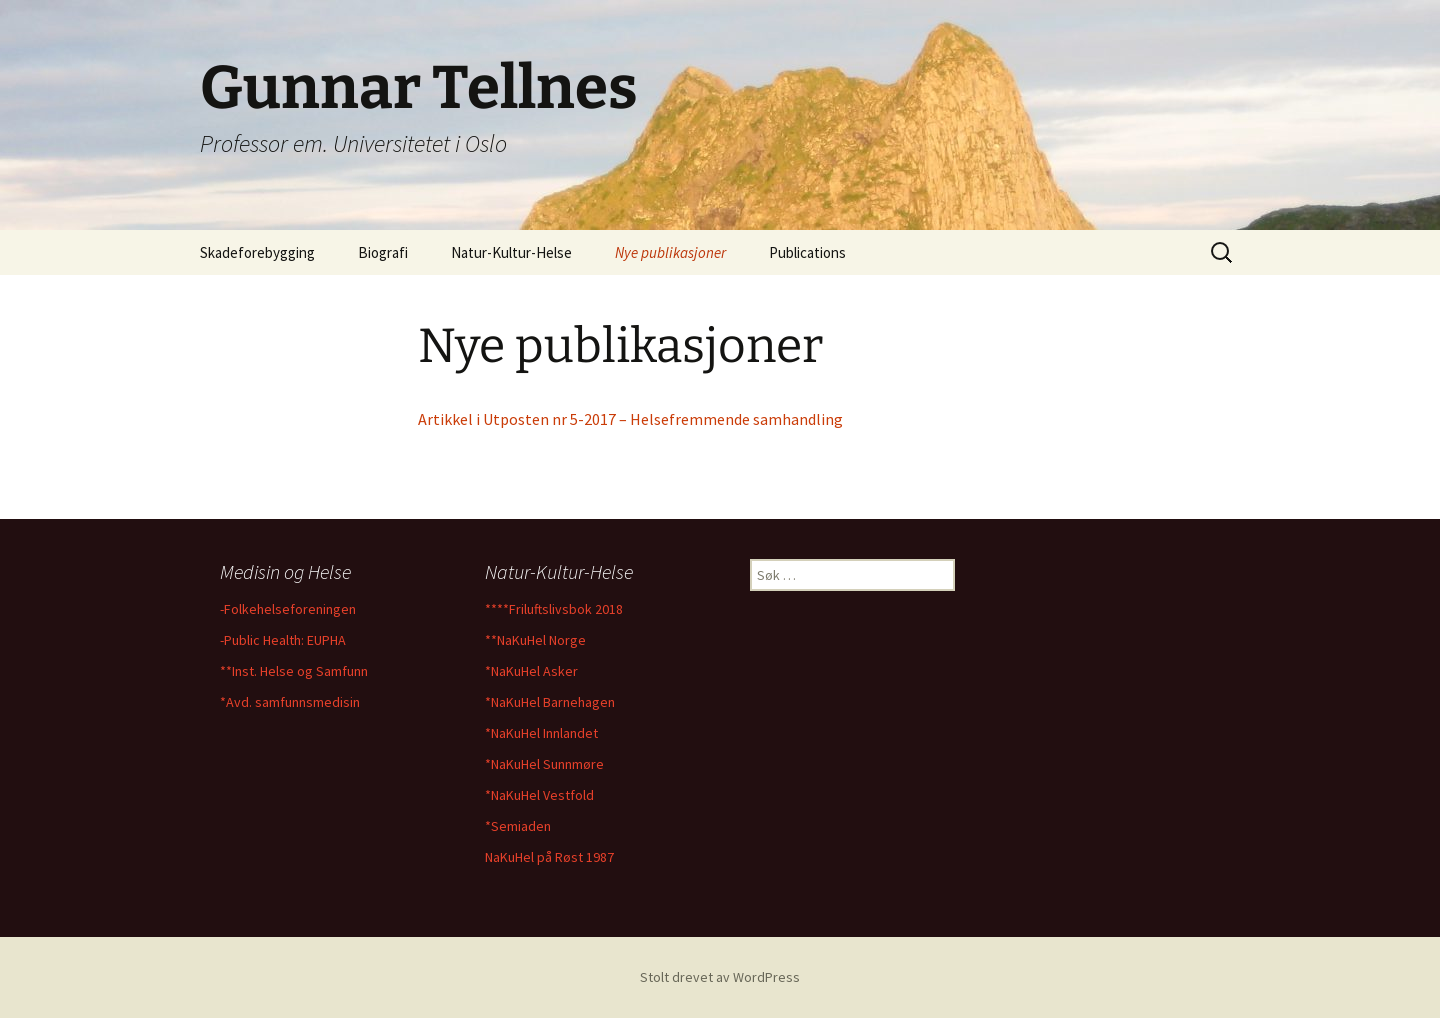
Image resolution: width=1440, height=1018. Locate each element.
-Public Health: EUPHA (283, 640)
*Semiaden (518, 826)
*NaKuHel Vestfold (539, 795)
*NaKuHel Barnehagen (550, 702)
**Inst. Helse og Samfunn (294, 671)
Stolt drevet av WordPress (720, 977)
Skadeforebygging (257, 252)
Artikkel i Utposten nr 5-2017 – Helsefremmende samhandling (630, 419)
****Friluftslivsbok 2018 (554, 609)
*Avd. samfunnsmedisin (290, 702)
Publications (807, 252)
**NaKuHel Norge (535, 640)
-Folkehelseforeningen (288, 609)
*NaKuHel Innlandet (541, 733)
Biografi (383, 252)
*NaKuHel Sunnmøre (544, 764)
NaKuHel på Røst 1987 (549, 857)
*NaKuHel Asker (531, 671)
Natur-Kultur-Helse (511, 252)
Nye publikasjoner (670, 252)
